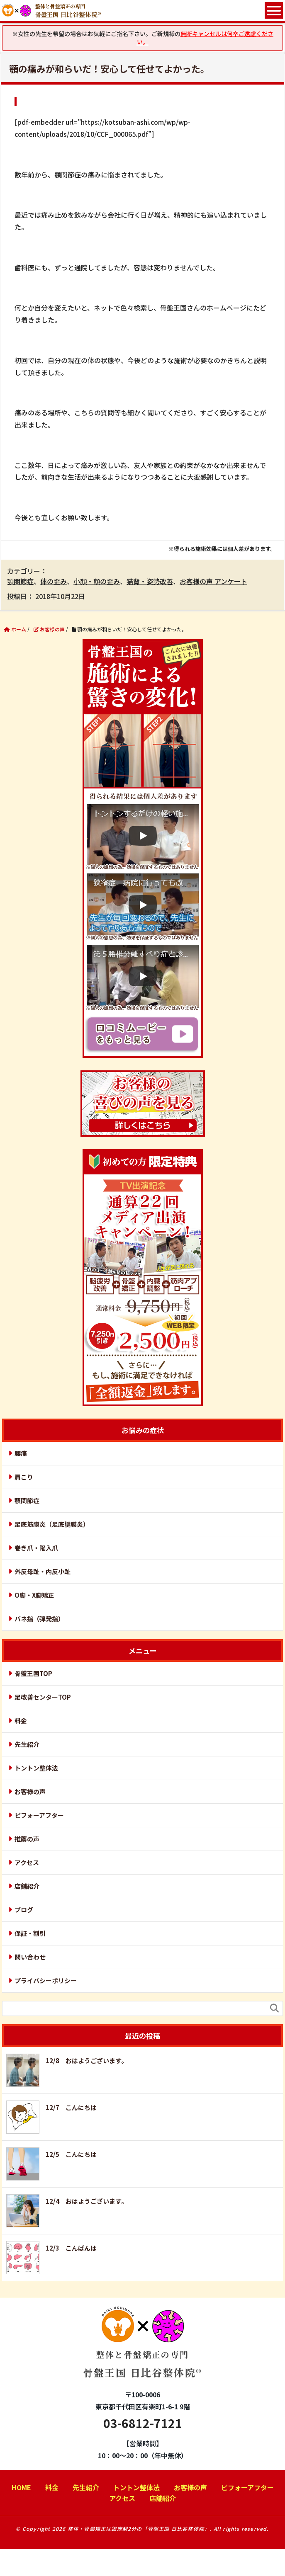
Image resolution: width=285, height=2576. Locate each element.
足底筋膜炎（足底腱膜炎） (52, 1524)
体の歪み (53, 581)
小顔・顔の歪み (96, 581)
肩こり (24, 1476)
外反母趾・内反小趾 (43, 1571)
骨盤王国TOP (33, 1673)
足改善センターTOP (43, 1697)
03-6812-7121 (142, 2423)
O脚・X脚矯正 (34, 1595)
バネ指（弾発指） (39, 1618)
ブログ (24, 1909)
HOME (21, 2487)
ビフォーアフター (39, 1815)
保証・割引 (30, 1933)
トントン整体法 (36, 1767)
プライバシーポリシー (46, 1980)
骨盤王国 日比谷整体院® (142, 2349)
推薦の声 (27, 1838)
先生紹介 (27, 1744)
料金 (21, 1720)
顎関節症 (20, 581)
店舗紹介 (27, 1886)
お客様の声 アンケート (213, 581)
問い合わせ (30, 1957)
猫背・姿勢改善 (150, 581)
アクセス (27, 1862)
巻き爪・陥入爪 (36, 1547)
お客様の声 (30, 1791)
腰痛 (21, 1453)
